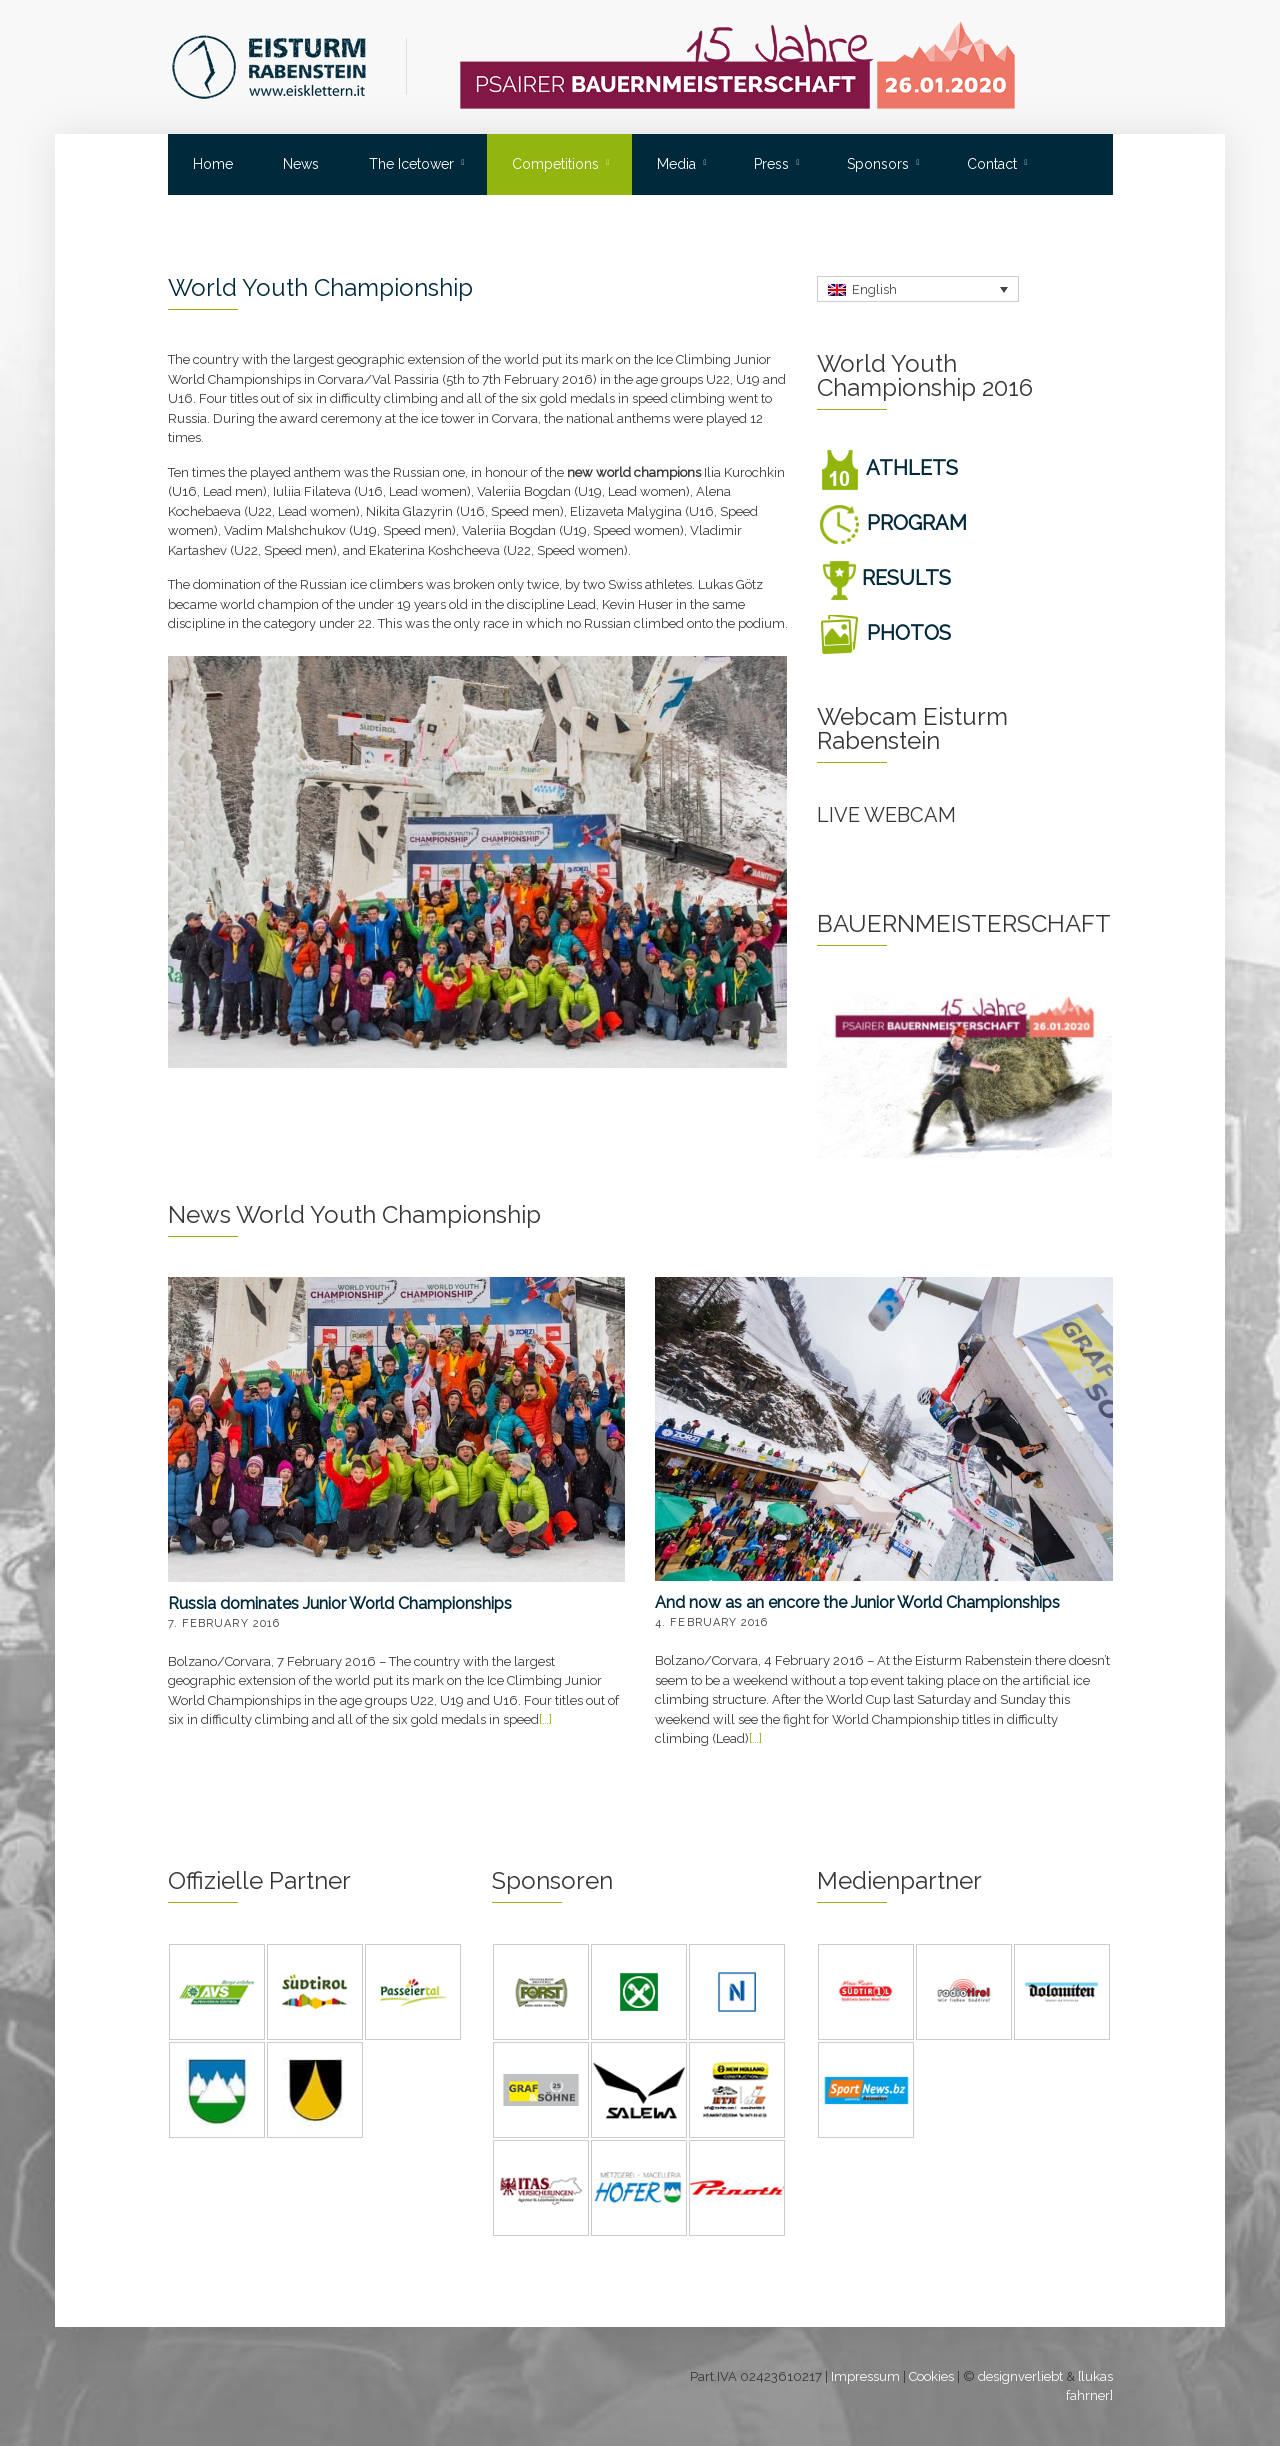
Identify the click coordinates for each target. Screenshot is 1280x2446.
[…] (545, 1719)
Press (771, 164)
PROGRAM (892, 523)
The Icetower (411, 164)
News (301, 164)
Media (676, 164)
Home (213, 164)
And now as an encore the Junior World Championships (857, 1602)
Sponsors (878, 164)
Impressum (865, 2376)
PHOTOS (884, 633)
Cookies (931, 2376)
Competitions (555, 164)
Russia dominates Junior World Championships (340, 1603)
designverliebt (1020, 2376)
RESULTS (884, 578)
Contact (992, 164)
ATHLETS (887, 468)
